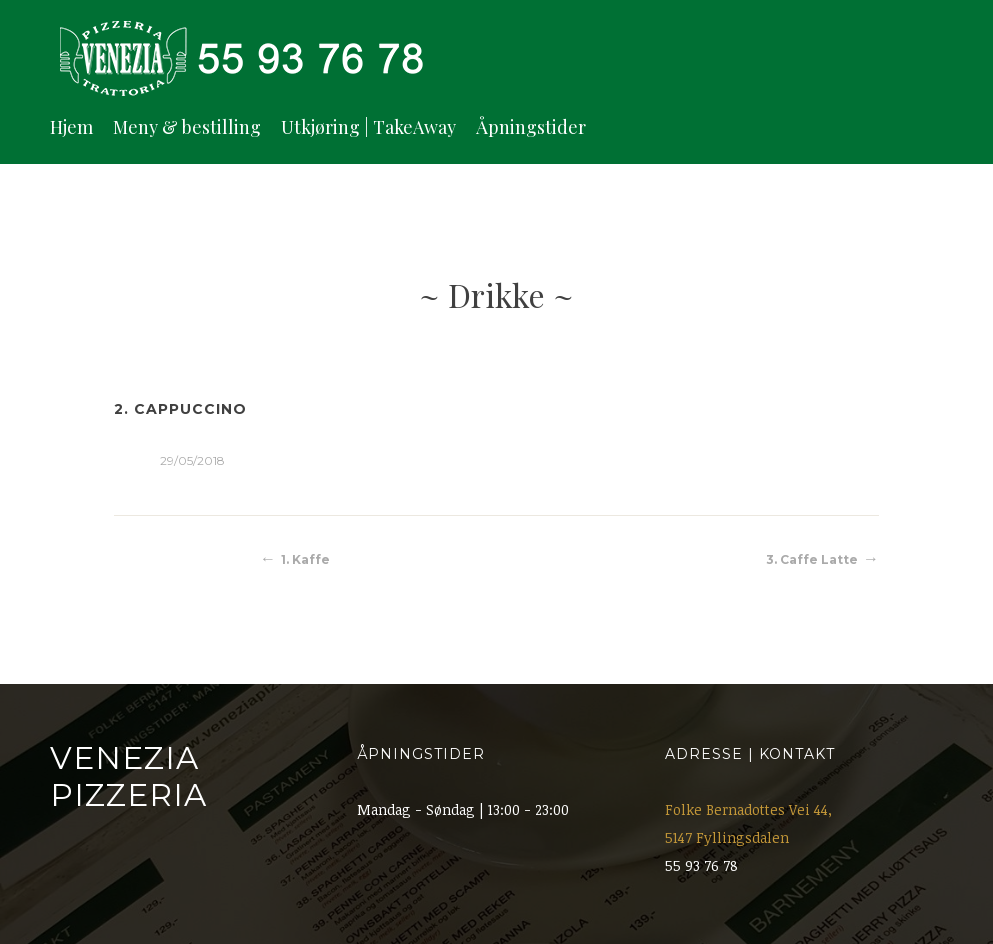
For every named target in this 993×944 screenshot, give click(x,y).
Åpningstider (531, 127)
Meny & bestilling (187, 127)
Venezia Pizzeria (128, 776)
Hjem (71, 127)
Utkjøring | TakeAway (368, 127)
